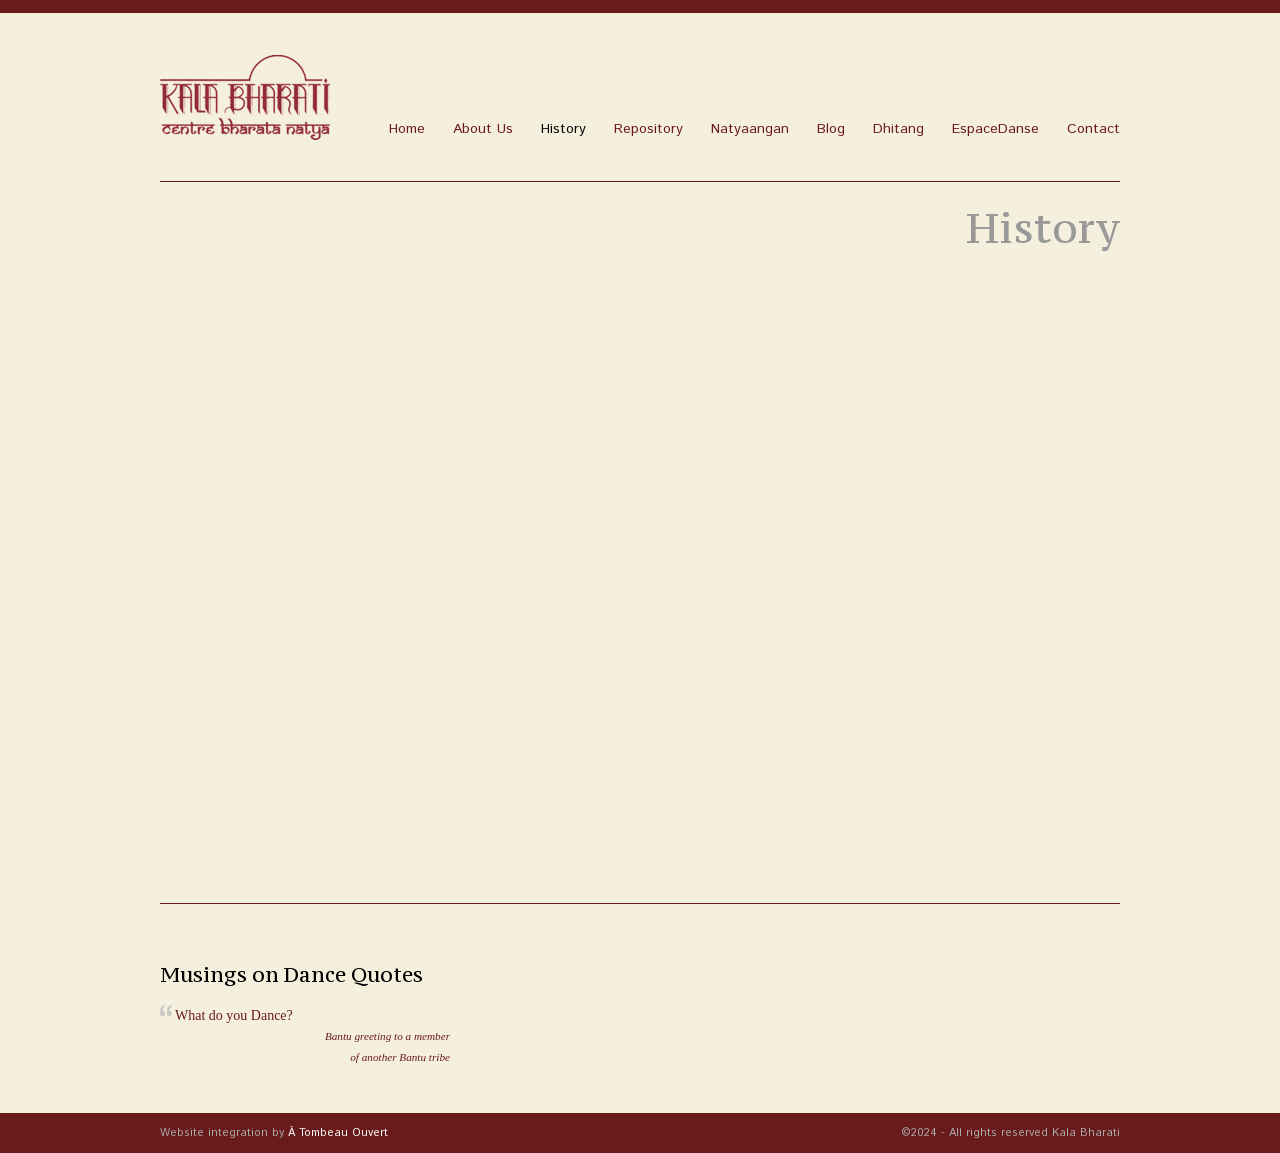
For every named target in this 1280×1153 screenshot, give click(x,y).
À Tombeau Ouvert (338, 1133)
